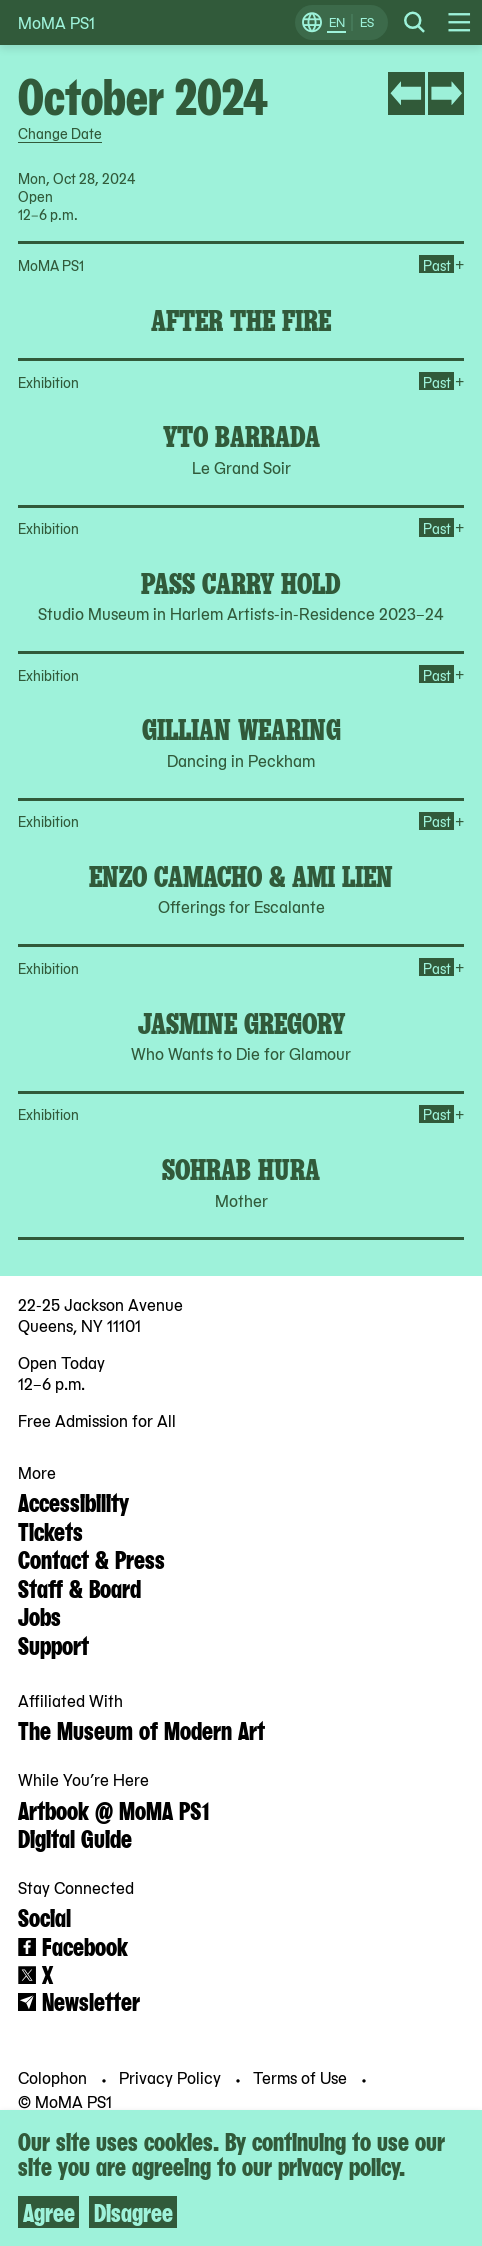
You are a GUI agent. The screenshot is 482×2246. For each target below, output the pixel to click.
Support (53, 1644)
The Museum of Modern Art (141, 1729)
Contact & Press (91, 1558)
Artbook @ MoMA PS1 (113, 1809)
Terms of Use (302, 2077)
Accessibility (73, 1501)
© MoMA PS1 (65, 2100)
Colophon (54, 2077)
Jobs (39, 1615)
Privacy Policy (172, 2077)
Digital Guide (75, 1837)
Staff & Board (79, 1587)
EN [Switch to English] (337, 22)
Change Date (60, 133)
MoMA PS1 (56, 22)
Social (44, 1916)
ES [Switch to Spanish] (367, 22)
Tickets (50, 1530)
